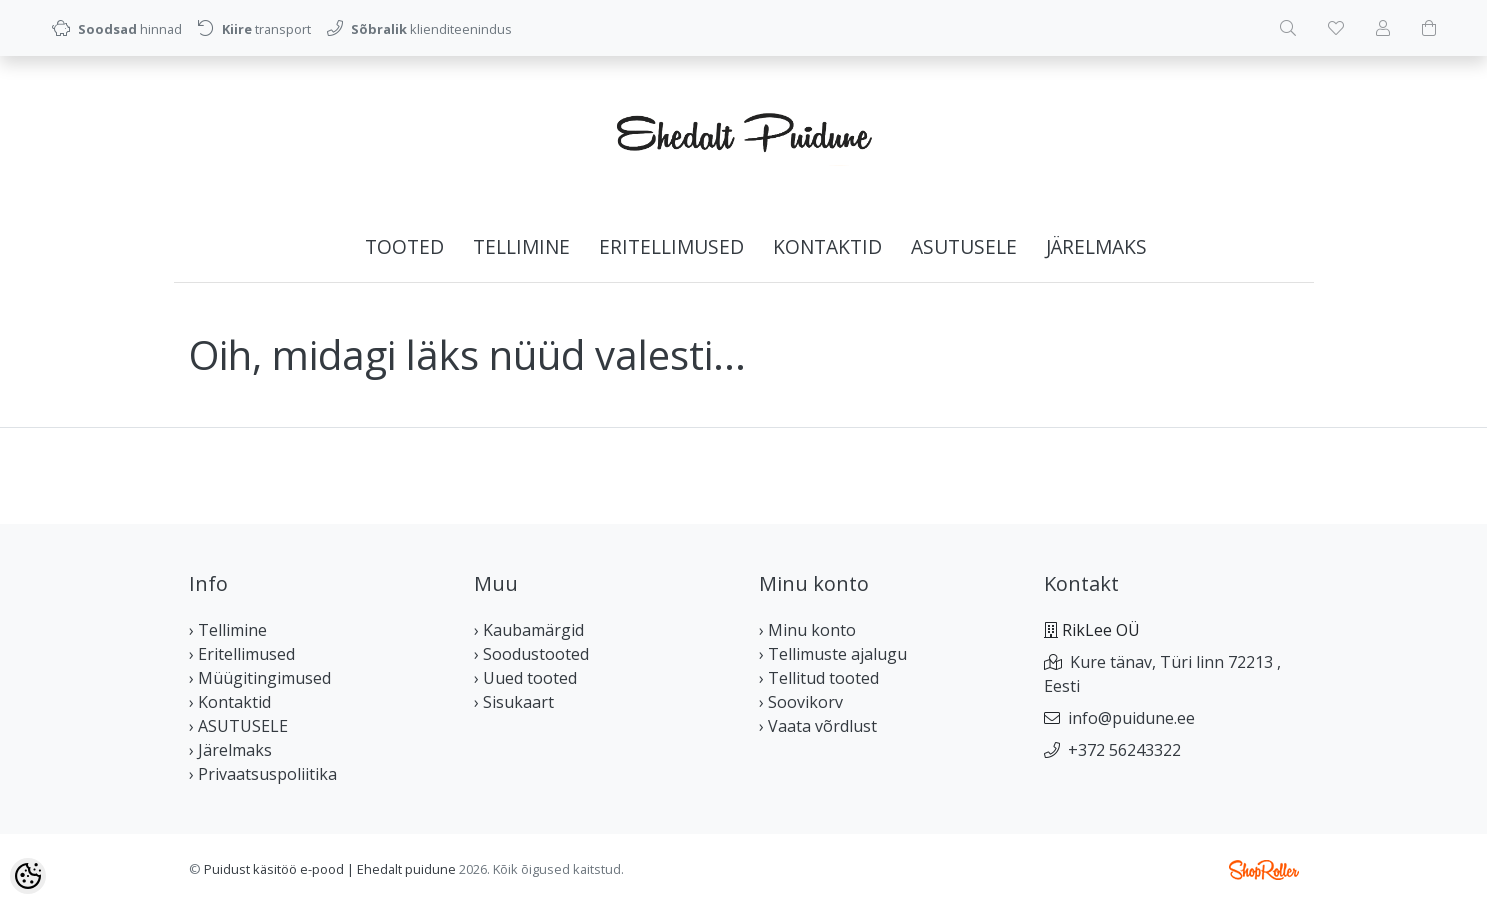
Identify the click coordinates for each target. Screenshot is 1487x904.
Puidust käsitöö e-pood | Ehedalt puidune (330, 869)
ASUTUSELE (964, 246)
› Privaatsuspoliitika (263, 774)
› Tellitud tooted (819, 678)
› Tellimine (228, 630)
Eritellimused (671, 246)
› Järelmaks (230, 750)
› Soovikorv (801, 702)
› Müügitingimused (260, 678)
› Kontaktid (230, 702)
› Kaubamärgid (529, 630)
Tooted (404, 246)
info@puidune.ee (1131, 718)
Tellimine (521, 246)
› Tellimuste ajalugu (833, 654)
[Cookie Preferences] (28, 876)
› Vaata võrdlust (818, 726)
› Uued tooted (525, 678)
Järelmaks (1096, 246)
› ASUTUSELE (238, 726)
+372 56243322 (1124, 750)
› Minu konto (807, 630)
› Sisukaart (514, 702)
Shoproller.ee (1264, 870)
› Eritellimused (242, 654)
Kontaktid (827, 246)
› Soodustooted (531, 654)
